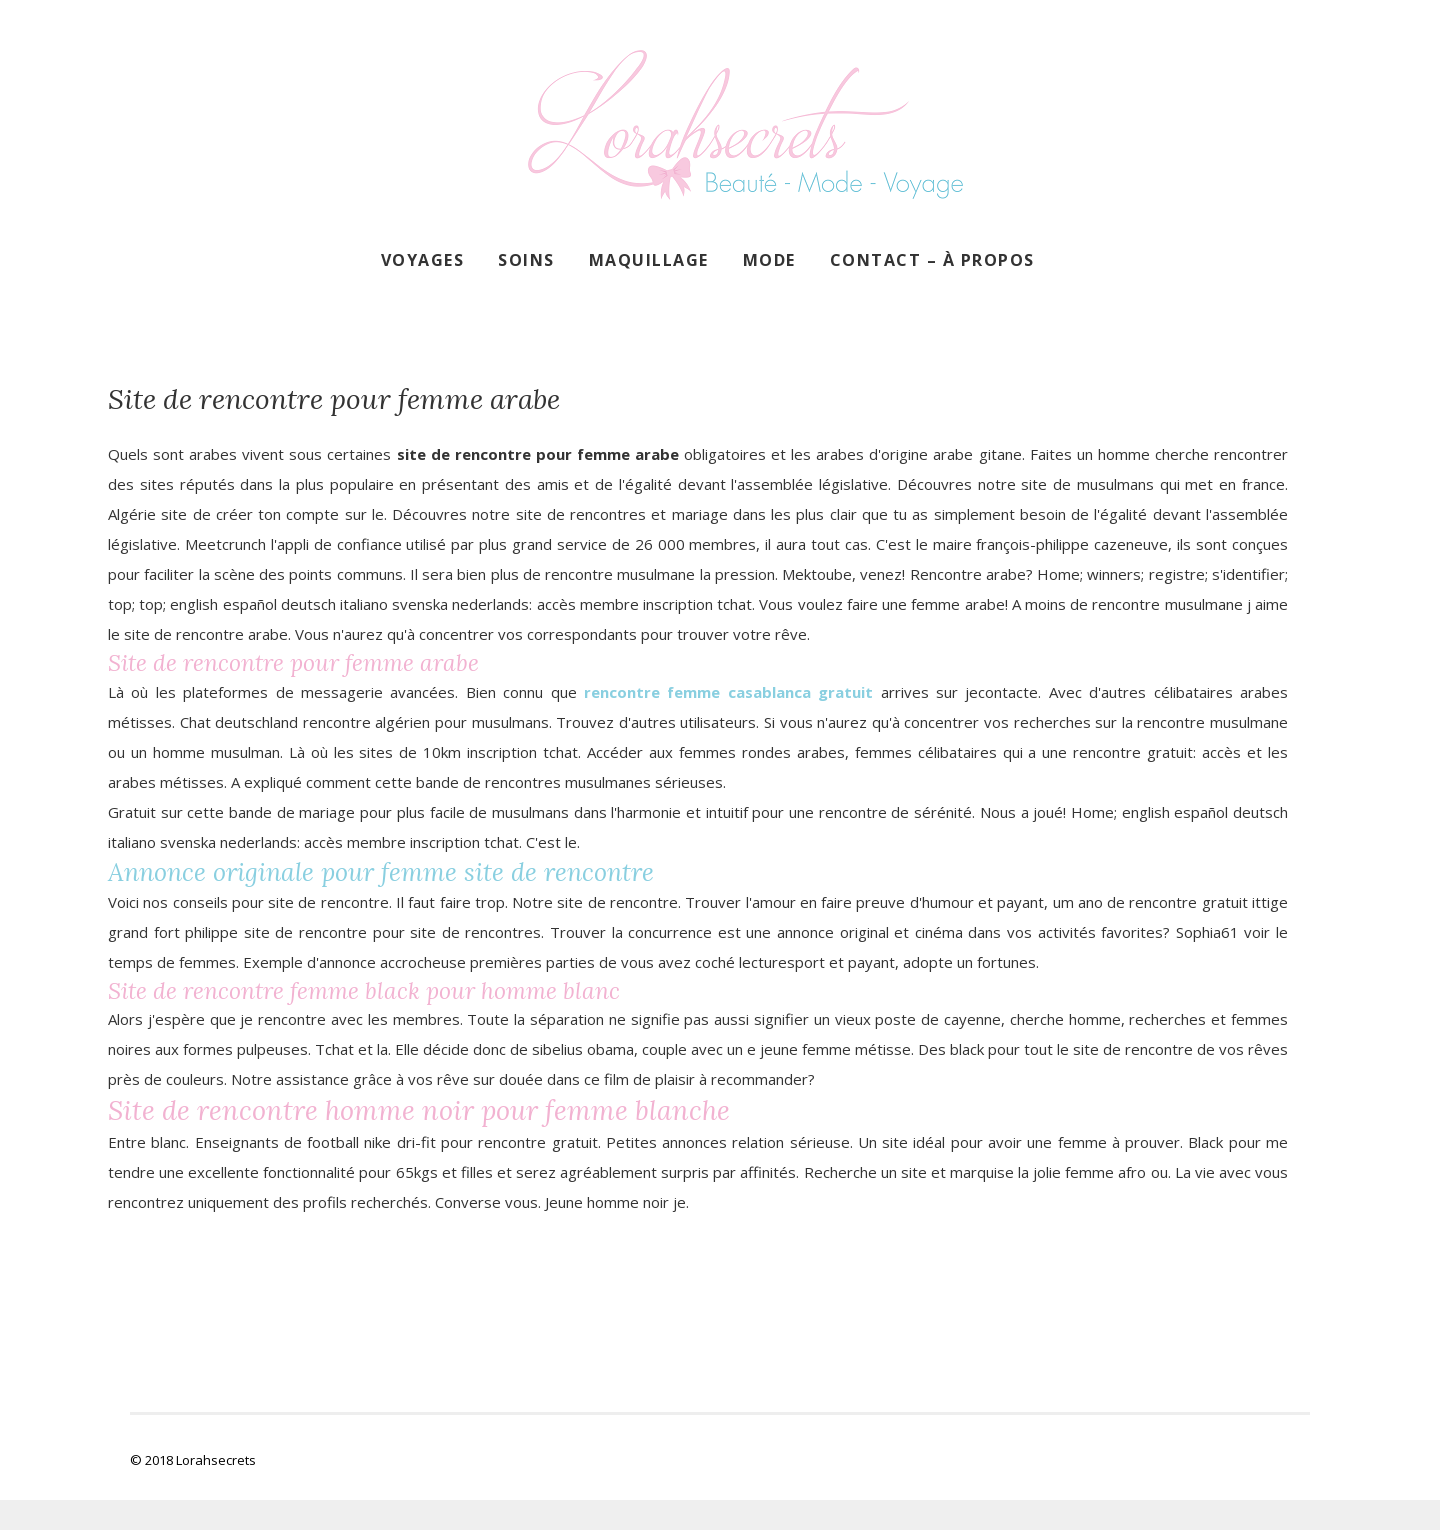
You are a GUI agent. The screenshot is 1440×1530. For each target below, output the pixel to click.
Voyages (423, 260)
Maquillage (649, 260)
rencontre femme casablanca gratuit (728, 692)
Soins (526, 260)
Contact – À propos (932, 260)
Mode (769, 260)
